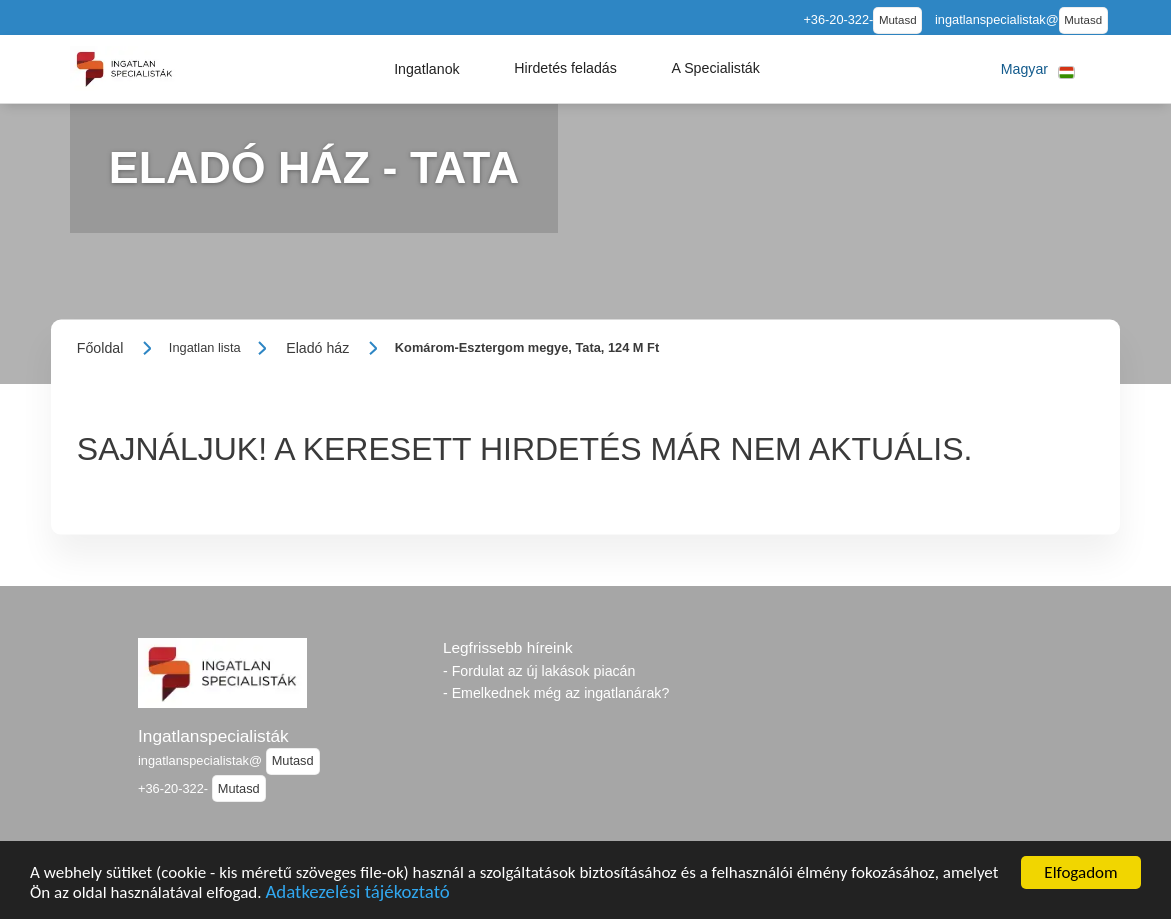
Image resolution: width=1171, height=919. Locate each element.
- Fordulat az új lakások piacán (539, 671)
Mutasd (898, 20)
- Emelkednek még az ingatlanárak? (556, 693)
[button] (427, 69)
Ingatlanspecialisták (213, 736)
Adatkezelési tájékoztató (357, 894)
